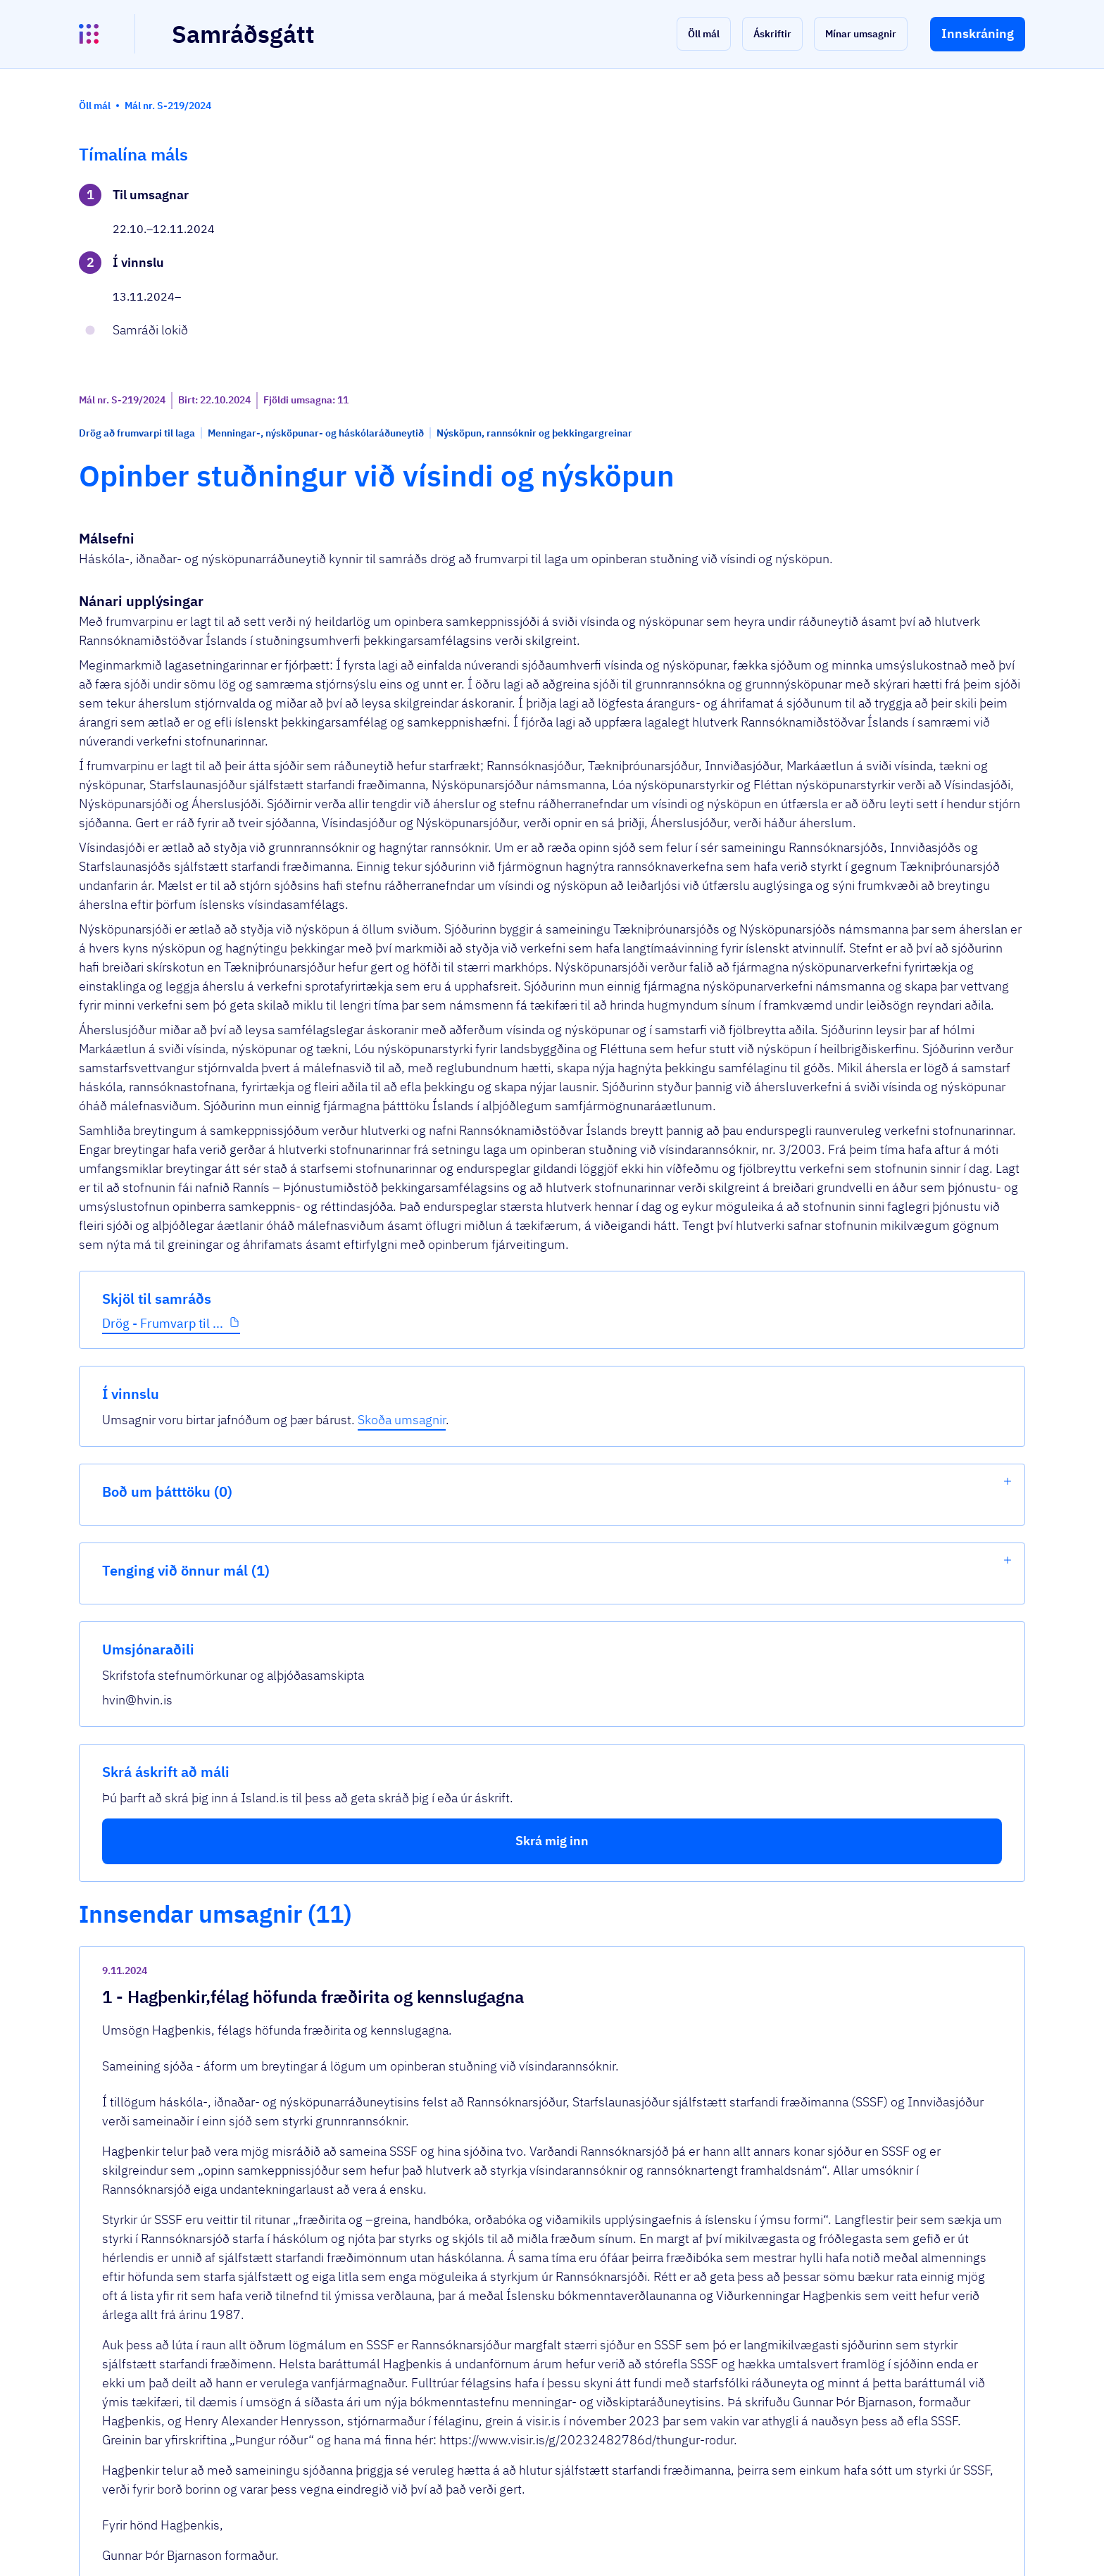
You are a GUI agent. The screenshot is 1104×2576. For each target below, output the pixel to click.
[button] (704, 34)
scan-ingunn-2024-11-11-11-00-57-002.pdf (472, 2057)
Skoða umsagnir (953, 214)
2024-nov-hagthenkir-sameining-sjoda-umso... (478, 1912)
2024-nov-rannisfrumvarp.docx (433, 2201)
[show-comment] (755, 1810)
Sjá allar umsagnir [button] (384, 2397)
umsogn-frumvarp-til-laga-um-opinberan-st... (473, 2345)
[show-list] (1007, 276)
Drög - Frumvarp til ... (162, 450)
